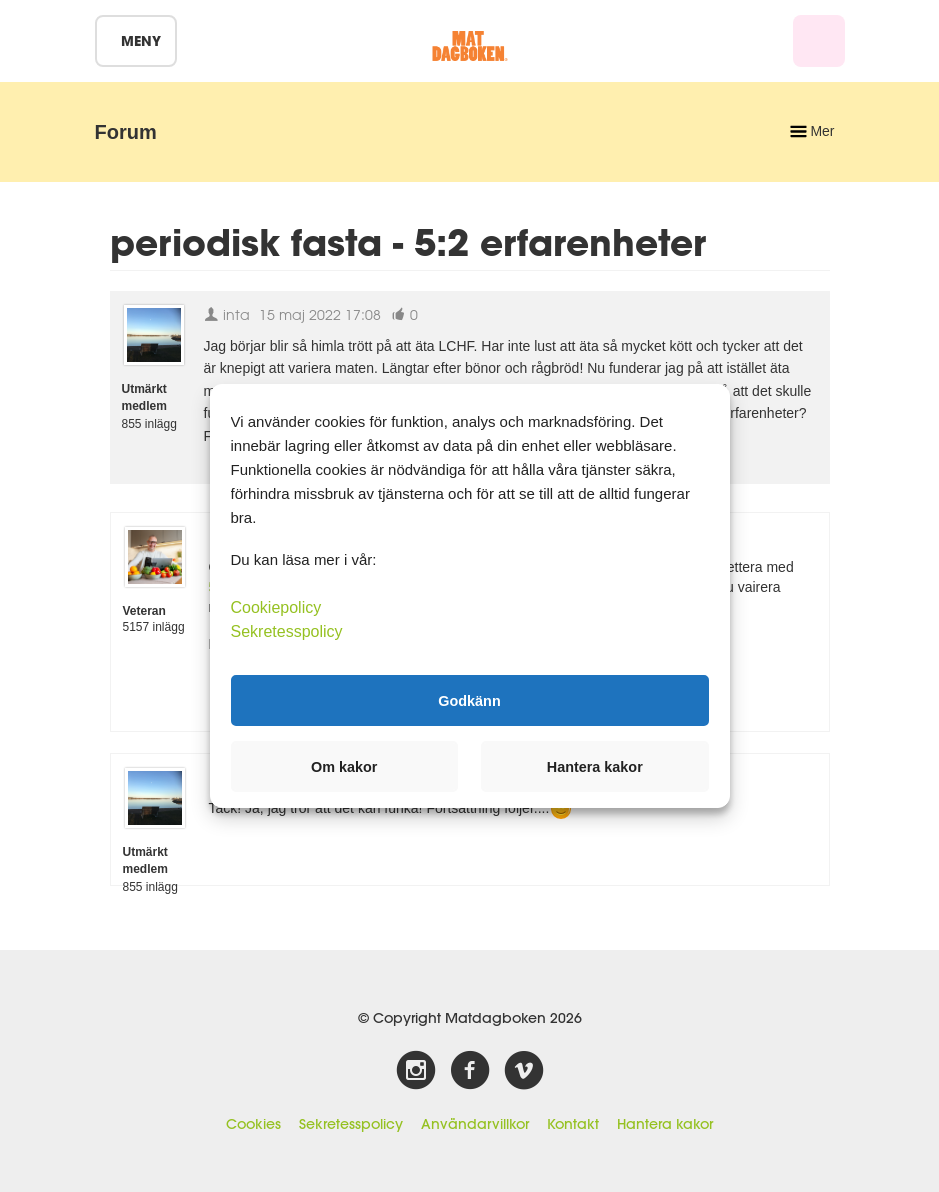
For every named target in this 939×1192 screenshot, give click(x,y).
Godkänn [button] (469, 700)
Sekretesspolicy (351, 1124)
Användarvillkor (475, 1124)
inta (227, 314)
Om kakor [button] (344, 767)
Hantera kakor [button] (595, 767)
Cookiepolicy (276, 607)
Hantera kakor (665, 1124)
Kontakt (573, 1124)
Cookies (253, 1124)
